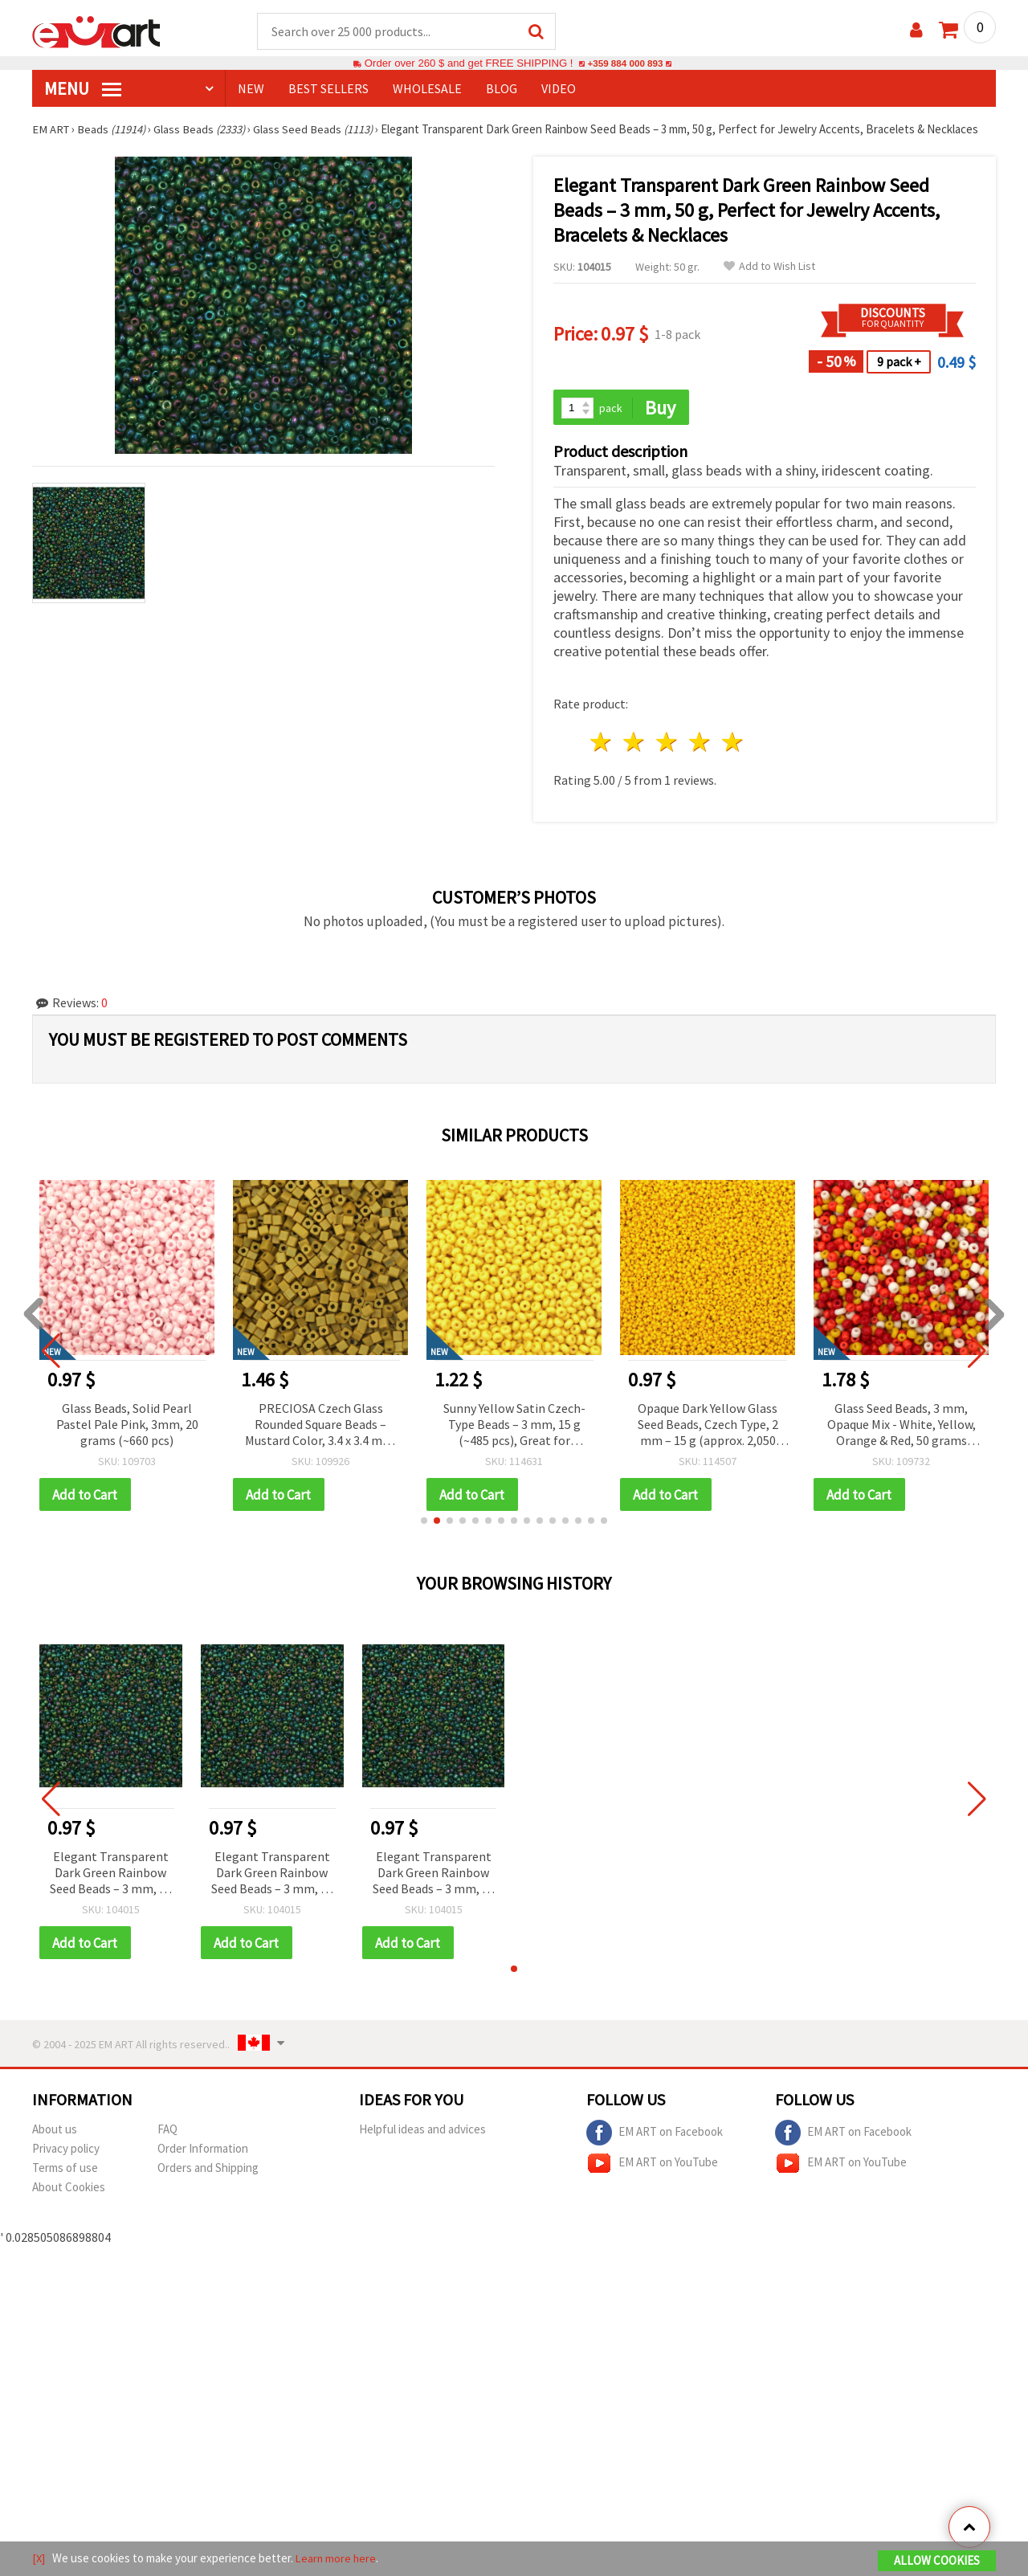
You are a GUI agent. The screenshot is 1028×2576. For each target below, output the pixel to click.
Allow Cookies (937, 2561)
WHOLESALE (427, 89)
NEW (251, 89)
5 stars (732, 744)
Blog (501, 89)
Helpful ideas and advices (422, 2132)
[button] (424, 1523)
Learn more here (337, 2558)
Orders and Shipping (208, 2170)
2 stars (634, 744)
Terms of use (65, 2170)
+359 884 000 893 (624, 64)
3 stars (667, 744)
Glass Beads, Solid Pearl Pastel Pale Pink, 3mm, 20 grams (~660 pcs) (127, 1426)
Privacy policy (66, 2151)
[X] (39, 2558)
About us (54, 2132)
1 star (601, 744)
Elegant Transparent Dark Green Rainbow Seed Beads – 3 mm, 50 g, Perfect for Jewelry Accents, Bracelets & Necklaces (111, 1876)
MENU (82, 89)
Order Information (202, 2151)
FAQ (167, 2132)
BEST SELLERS (328, 89)
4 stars (699, 744)
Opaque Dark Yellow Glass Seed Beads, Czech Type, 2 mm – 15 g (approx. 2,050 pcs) (708, 1427)
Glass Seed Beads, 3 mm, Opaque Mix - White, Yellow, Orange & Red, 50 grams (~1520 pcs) (901, 1427)
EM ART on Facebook (654, 2136)
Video (558, 89)
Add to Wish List (769, 267)
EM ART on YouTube (652, 2166)
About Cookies (68, 2190)
